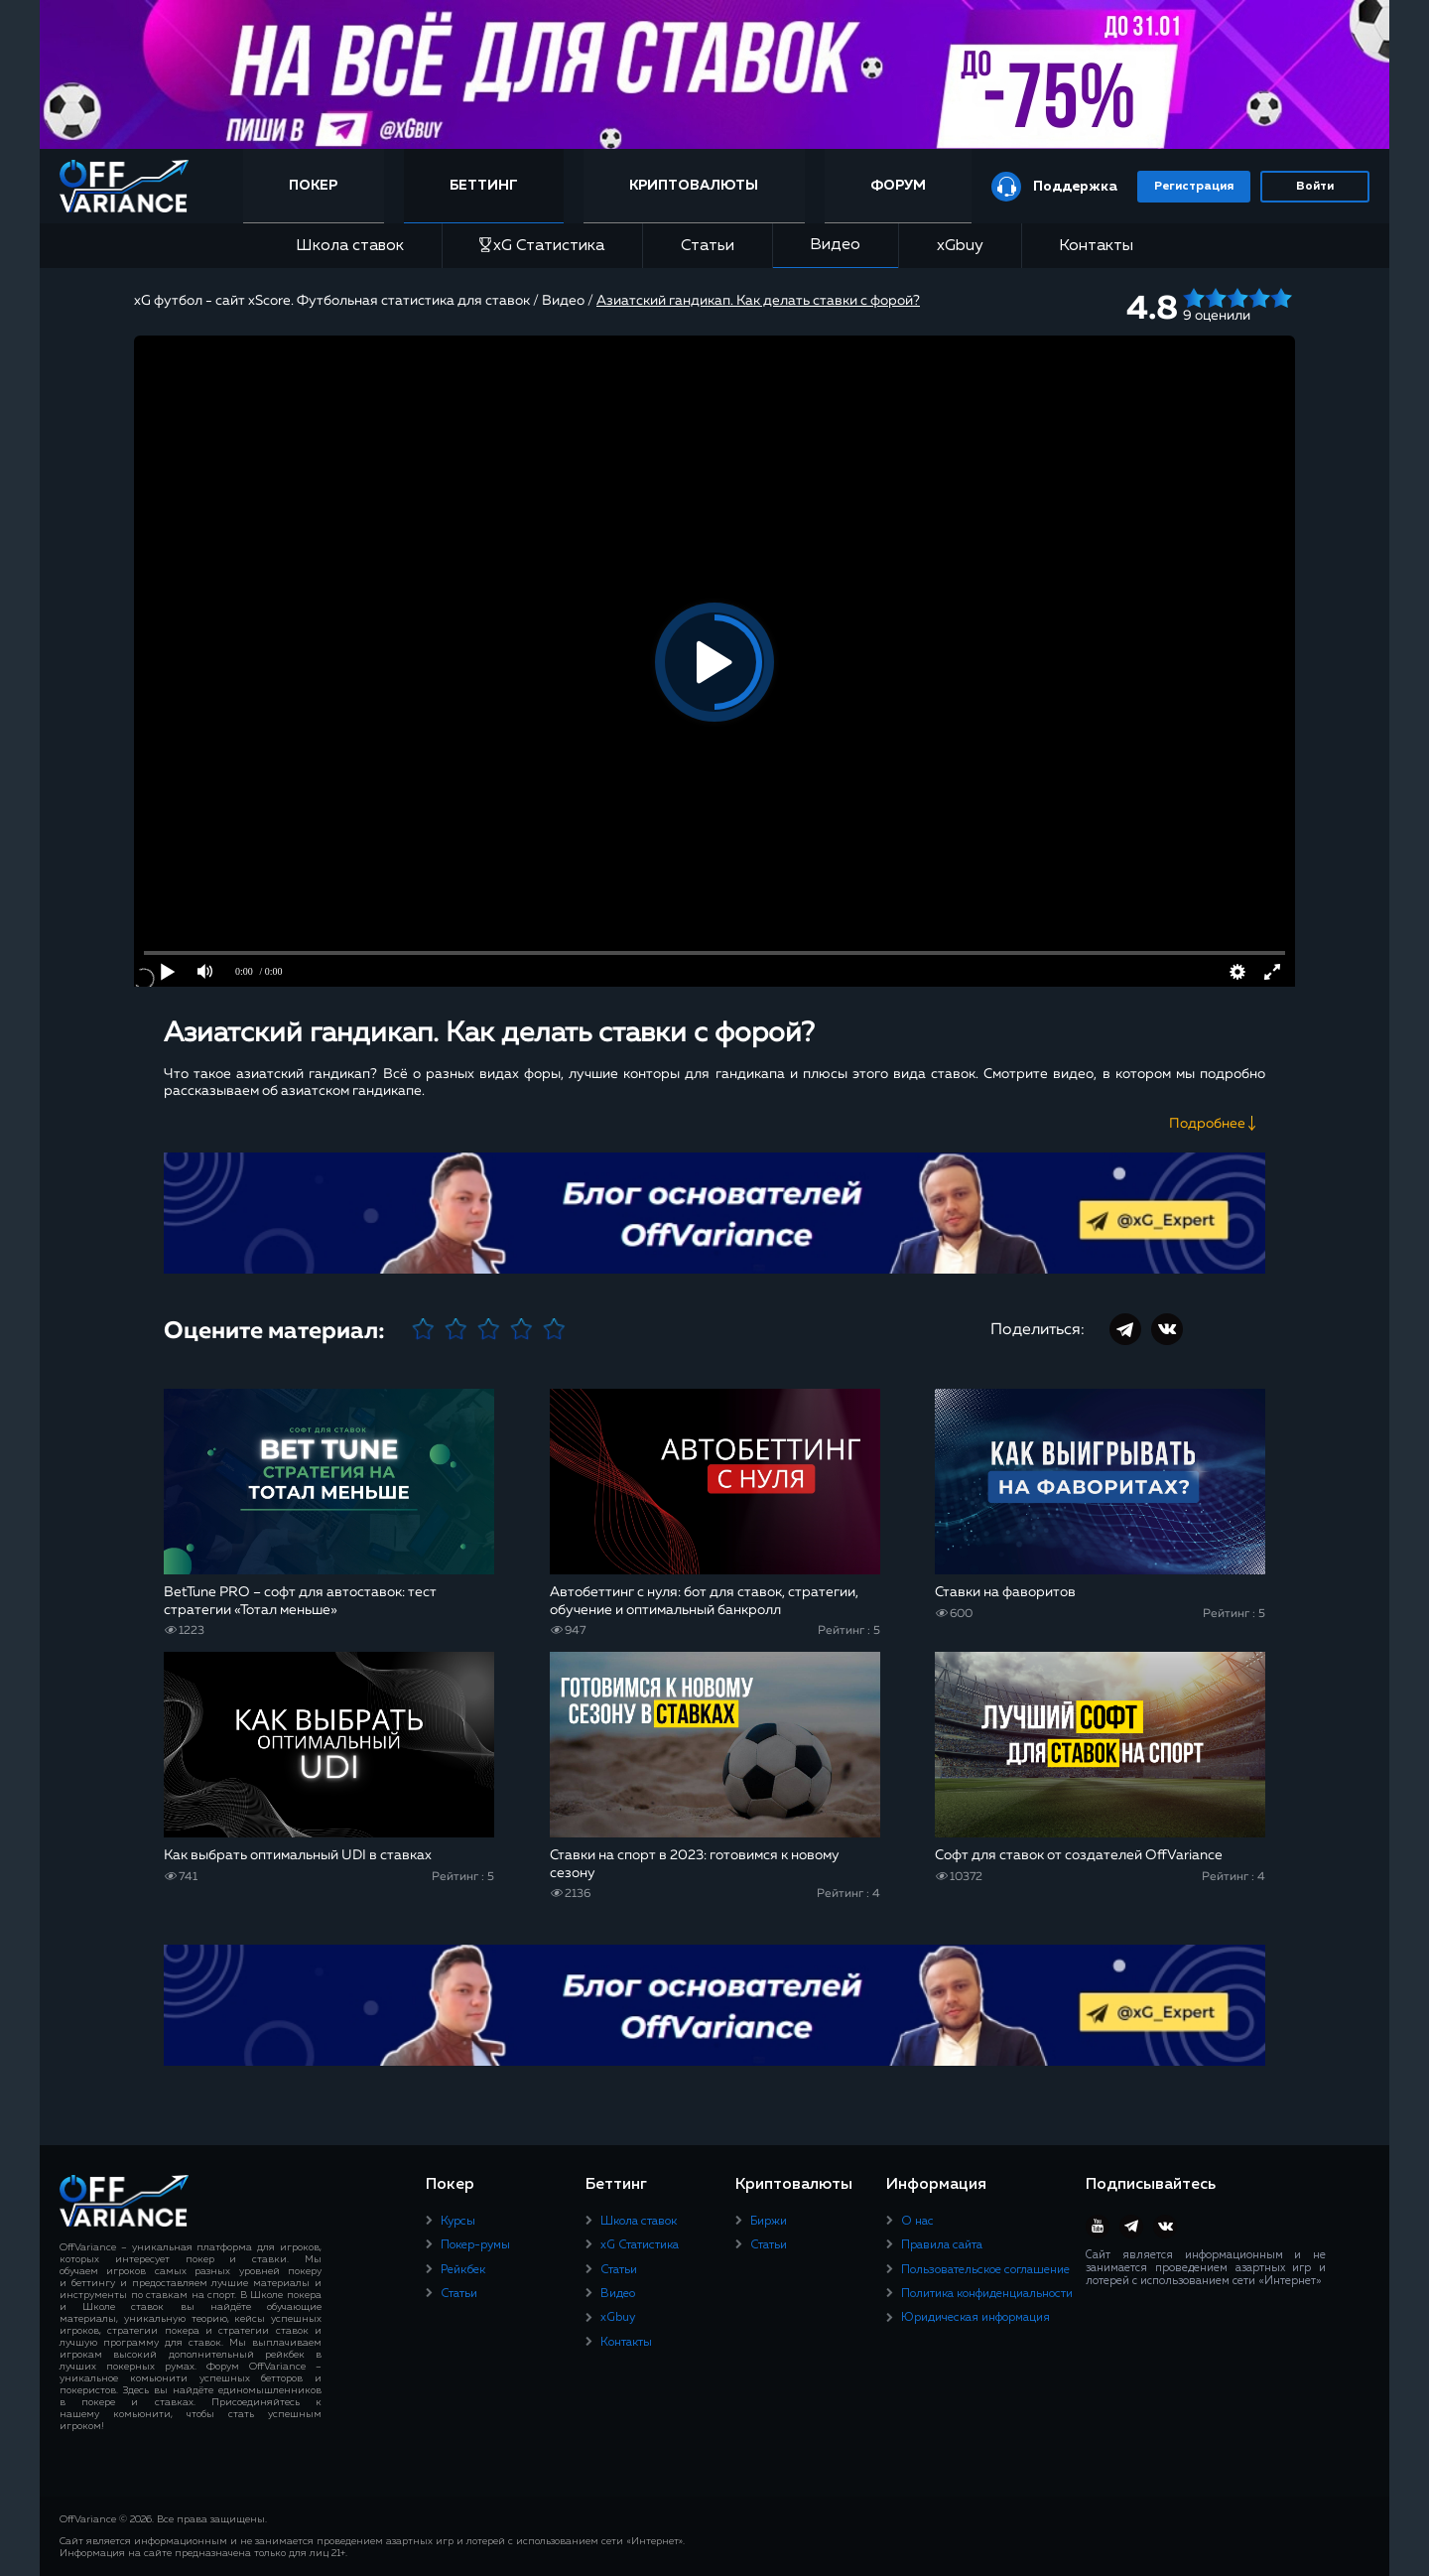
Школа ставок (350, 246)
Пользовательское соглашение (985, 2270)
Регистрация (1194, 187)
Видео (835, 245)
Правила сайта (941, 2245)
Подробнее (1207, 1124)
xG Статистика (541, 245)
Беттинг (484, 186)
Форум (898, 186)
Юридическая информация (975, 2318)
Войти (1315, 187)
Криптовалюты (693, 186)
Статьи (707, 246)
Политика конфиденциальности (987, 2294)
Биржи (768, 2222)
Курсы (458, 2222)
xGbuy (960, 246)
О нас (917, 2222)
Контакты (1096, 246)
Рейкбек (463, 2270)
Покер (313, 186)
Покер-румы (475, 2245)
